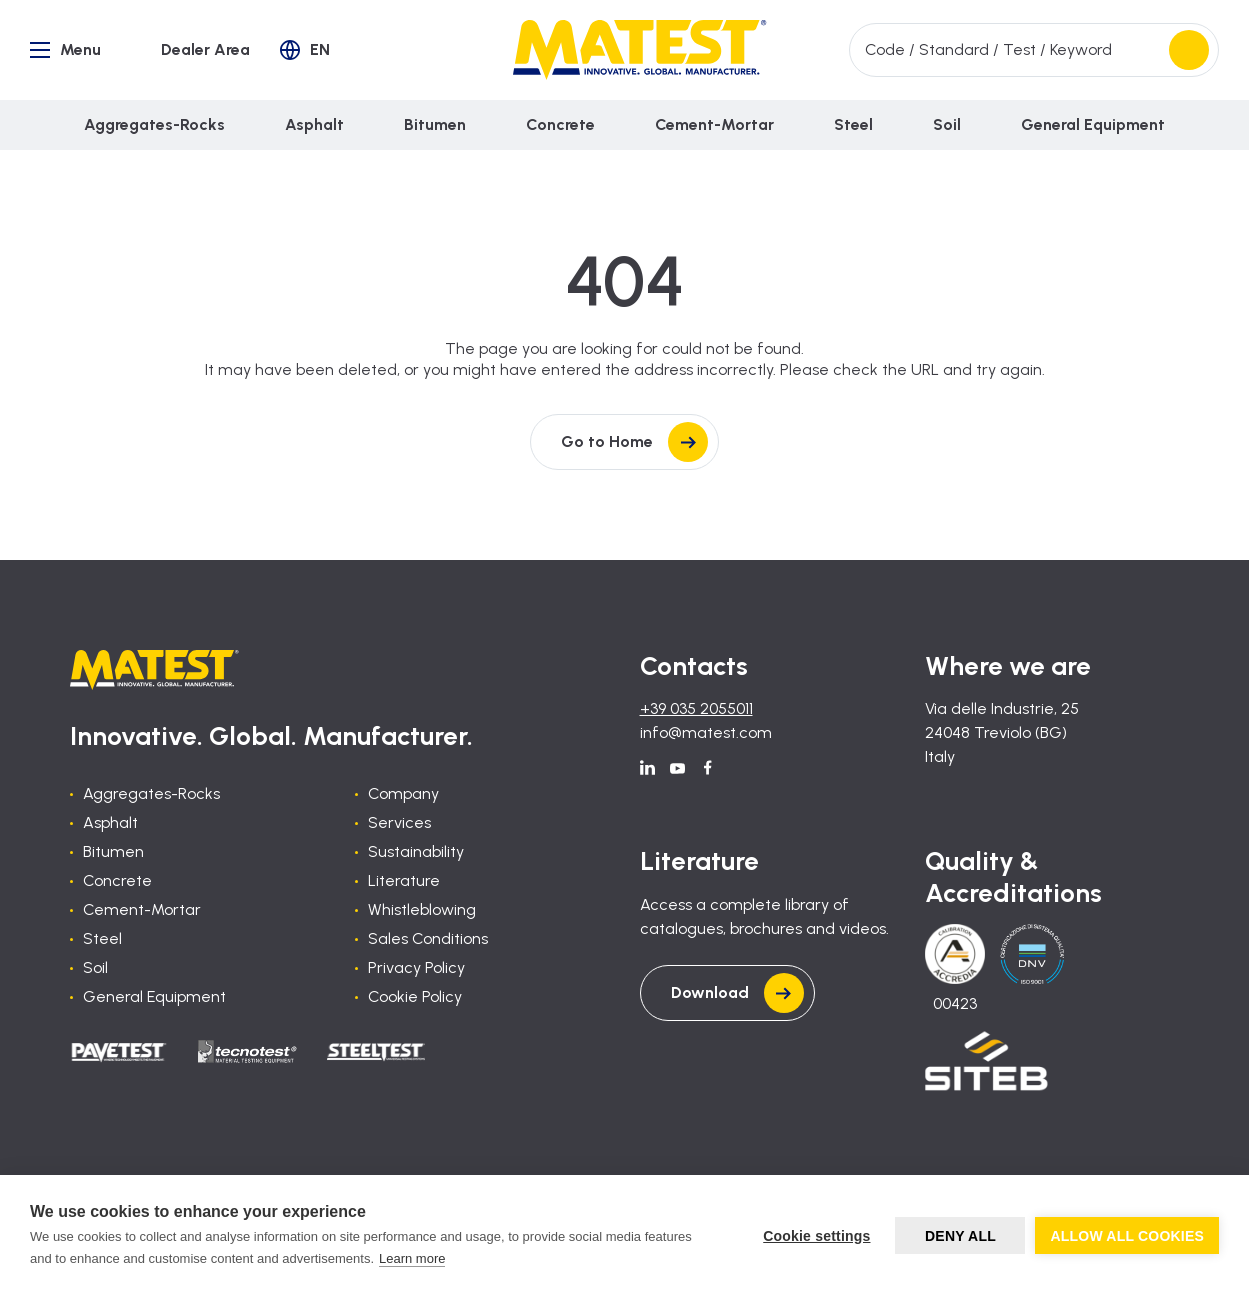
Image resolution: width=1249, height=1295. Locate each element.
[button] (305, 50)
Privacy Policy (416, 967)
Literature (404, 880)
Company (403, 793)
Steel (102, 938)
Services (399, 822)
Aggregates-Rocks (151, 793)
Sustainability (416, 851)
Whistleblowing (422, 909)
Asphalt (110, 822)
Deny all (960, 1236)
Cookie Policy (415, 996)
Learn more (412, 1258)
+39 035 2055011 (696, 708)
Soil (95, 967)
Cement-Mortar (142, 909)
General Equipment (154, 996)
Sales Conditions (428, 938)
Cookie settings (816, 1236)
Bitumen (113, 851)
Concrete (117, 880)
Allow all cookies (1127, 1236)
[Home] (639, 50)
